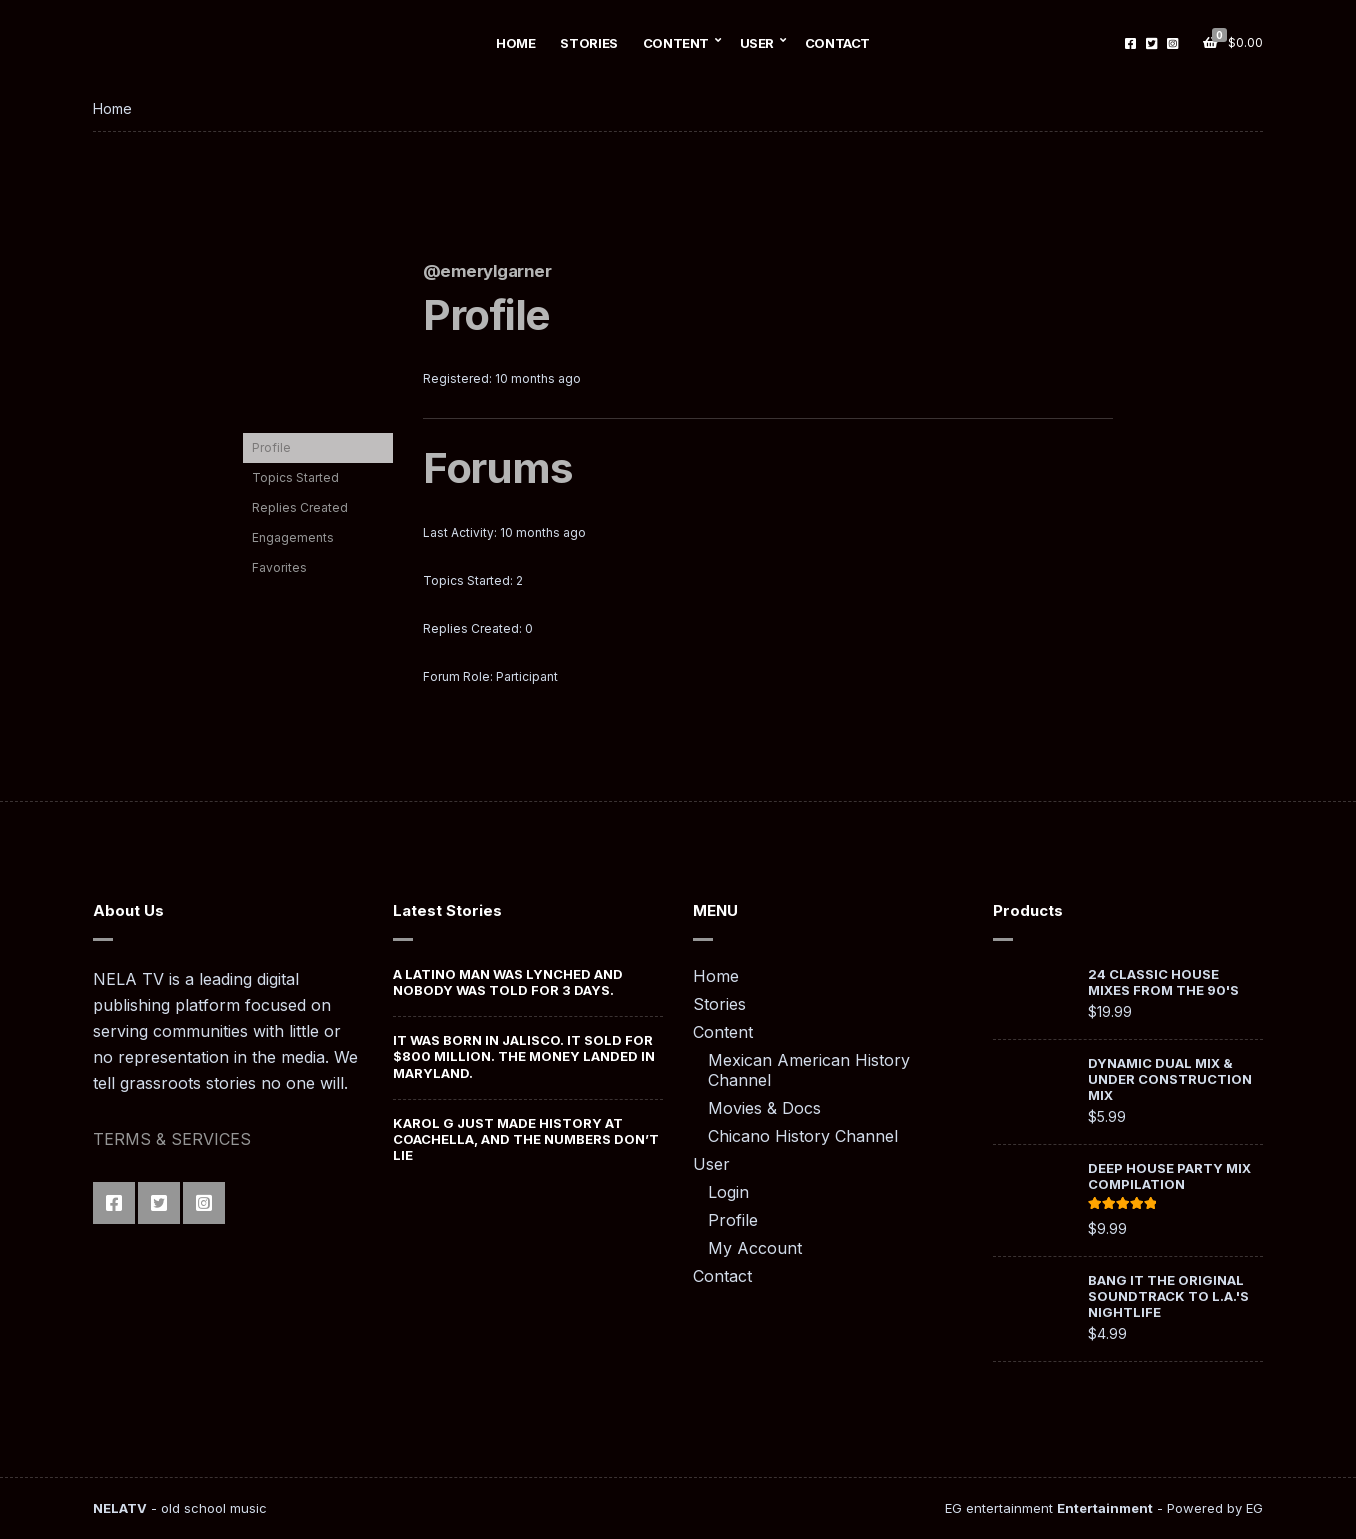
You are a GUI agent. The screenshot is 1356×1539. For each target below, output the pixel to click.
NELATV (120, 1508)
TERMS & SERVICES (172, 1139)
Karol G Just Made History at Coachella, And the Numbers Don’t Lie (526, 1139)
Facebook (1130, 43)
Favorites (279, 567)
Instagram (1172, 43)
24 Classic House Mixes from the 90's (1163, 982)
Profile (271, 447)
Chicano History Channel (803, 1136)
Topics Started (295, 477)
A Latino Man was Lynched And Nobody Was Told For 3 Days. (508, 982)
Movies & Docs (764, 1108)
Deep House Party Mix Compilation (1169, 1176)
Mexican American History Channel (809, 1070)
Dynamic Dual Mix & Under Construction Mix (1170, 1079)
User (757, 43)
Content (676, 43)
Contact (837, 43)
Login (728, 1192)
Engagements (293, 537)
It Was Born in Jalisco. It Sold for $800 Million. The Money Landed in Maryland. (524, 1056)
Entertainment (1105, 1508)
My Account (755, 1248)
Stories (588, 43)
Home (515, 43)
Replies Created (300, 507)
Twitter (1151, 43)
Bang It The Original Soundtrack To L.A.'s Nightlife (1168, 1296)
